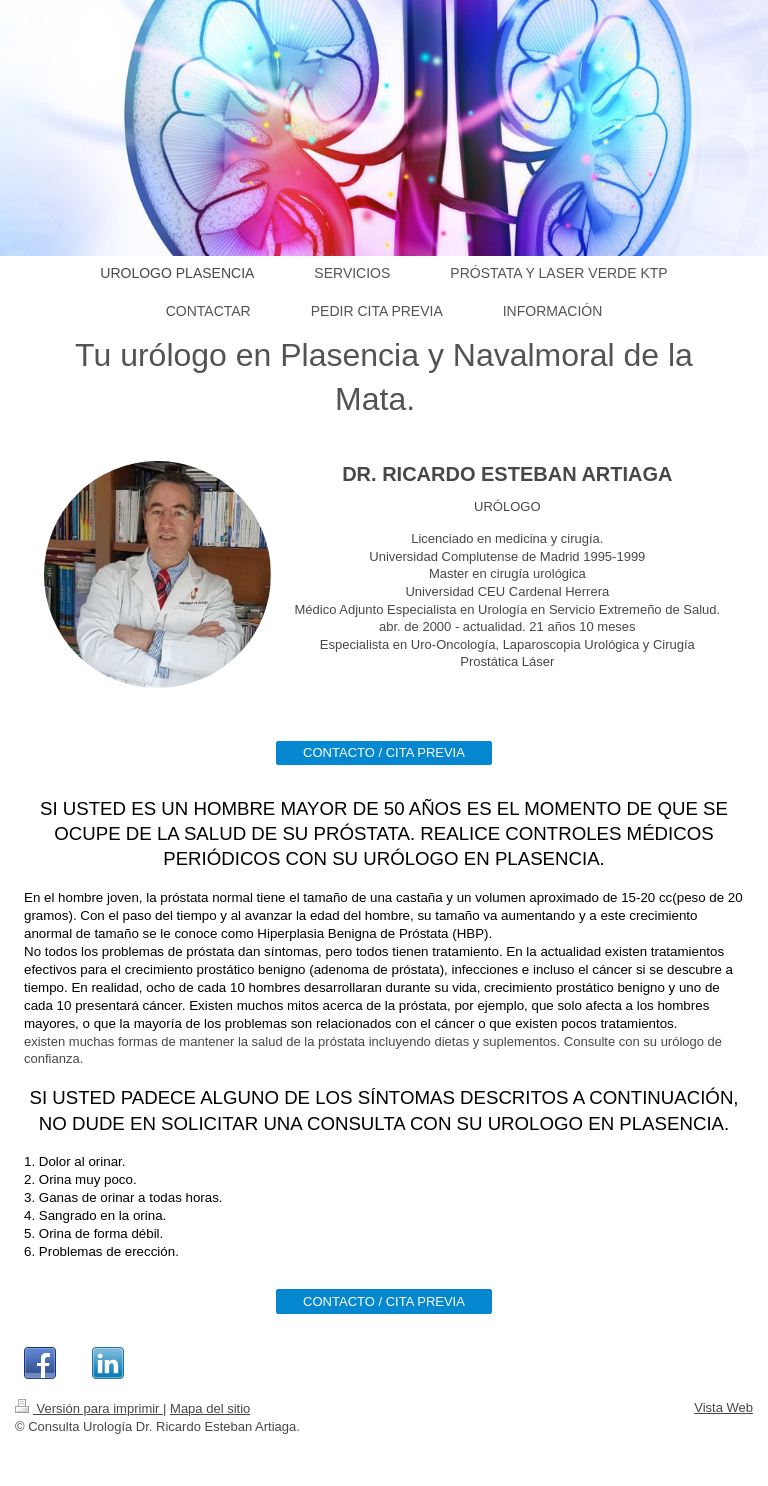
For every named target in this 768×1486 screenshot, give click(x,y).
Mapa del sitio (210, 1408)
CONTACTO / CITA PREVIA (384, 752)
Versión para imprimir (89, 1408)
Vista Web (723, 1407)
